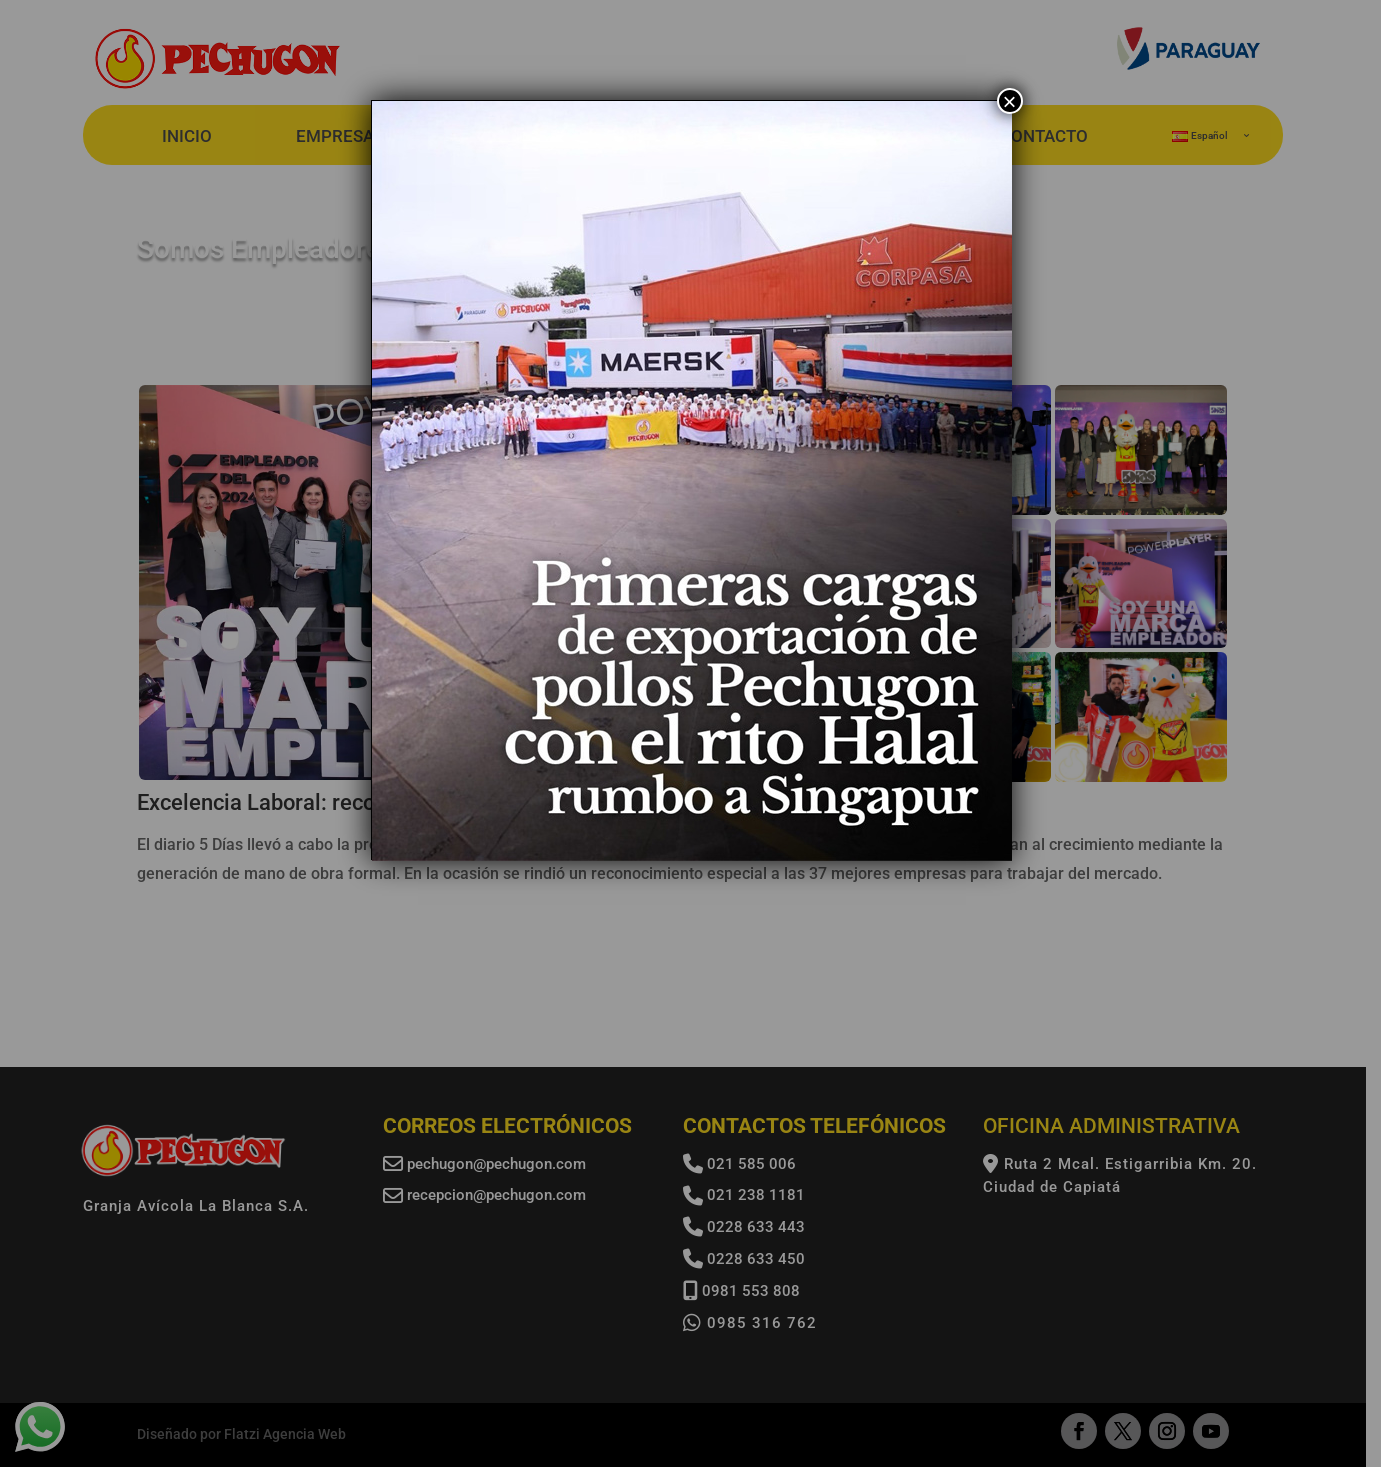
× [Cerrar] (1009, 101)
